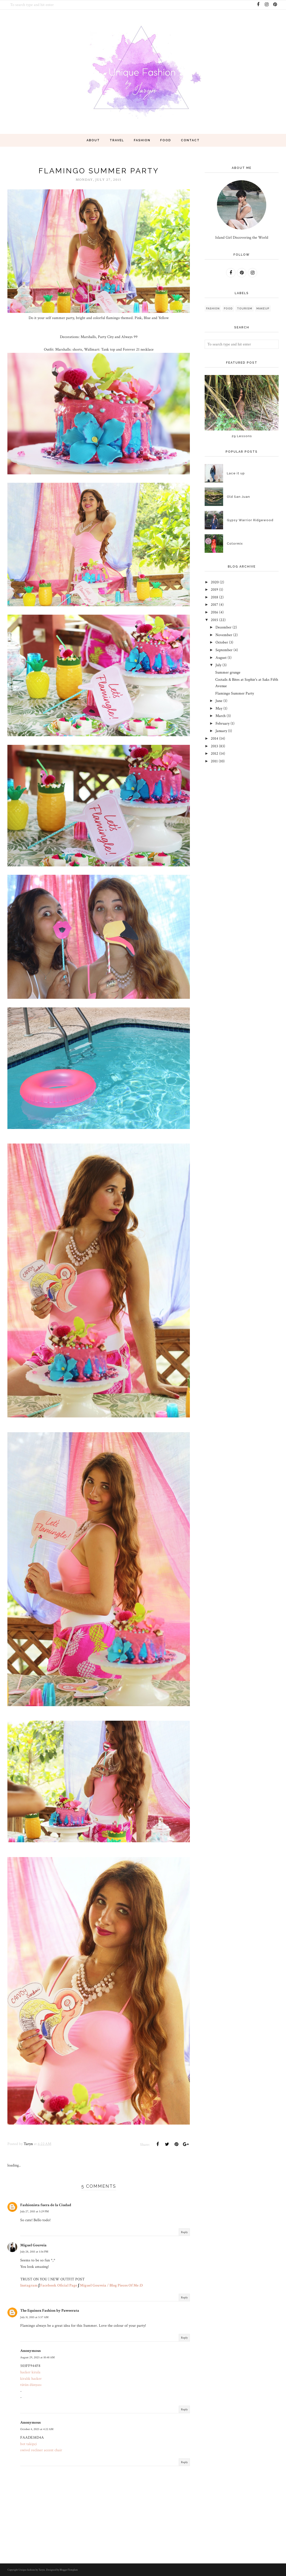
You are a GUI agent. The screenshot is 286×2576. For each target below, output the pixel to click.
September (223, 650)
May (218, 708)
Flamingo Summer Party (234, 693)
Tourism (244, 308)
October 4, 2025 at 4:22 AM (37, 2429)
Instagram (29, 2285)
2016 (214, 612)
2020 (215, 582)
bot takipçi (28, 2444)
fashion (213, 308)
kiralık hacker (31, 2378)
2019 (214, 589)
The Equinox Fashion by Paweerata (49, 2310)
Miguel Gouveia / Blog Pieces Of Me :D (111, 2285)
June (218, 700)
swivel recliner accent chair (41, 2450)
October (221, 642)
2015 (214, 620)
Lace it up (236, 473)
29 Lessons (242, 436)
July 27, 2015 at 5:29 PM (34, 2211)
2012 (214, 753)
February (222, 723)
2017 (214, 604)
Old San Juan (238, 497)
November (223, 635)
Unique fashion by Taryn (31, 2570)
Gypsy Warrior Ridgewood (250, 520)
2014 (214, 738)
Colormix (235, 543)
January (221, 730)
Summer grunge (227, 672)
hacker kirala (30, 2372)
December (223, 627)
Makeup (262, 308)
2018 (214, 597)
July (218, 665)
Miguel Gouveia (33, 2245)
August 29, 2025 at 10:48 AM (37, 2357)
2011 (214, 761)
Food (228, 308)
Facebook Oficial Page (58, 2285)
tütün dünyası (30, 2384)
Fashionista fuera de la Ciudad (45, 2205)
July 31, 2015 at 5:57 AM (34, 2317)
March (220, 715)
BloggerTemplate (69, 2570)
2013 (214, 746)
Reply (184, 2232)
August (221, 657)
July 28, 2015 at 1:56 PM (34, 2252)
